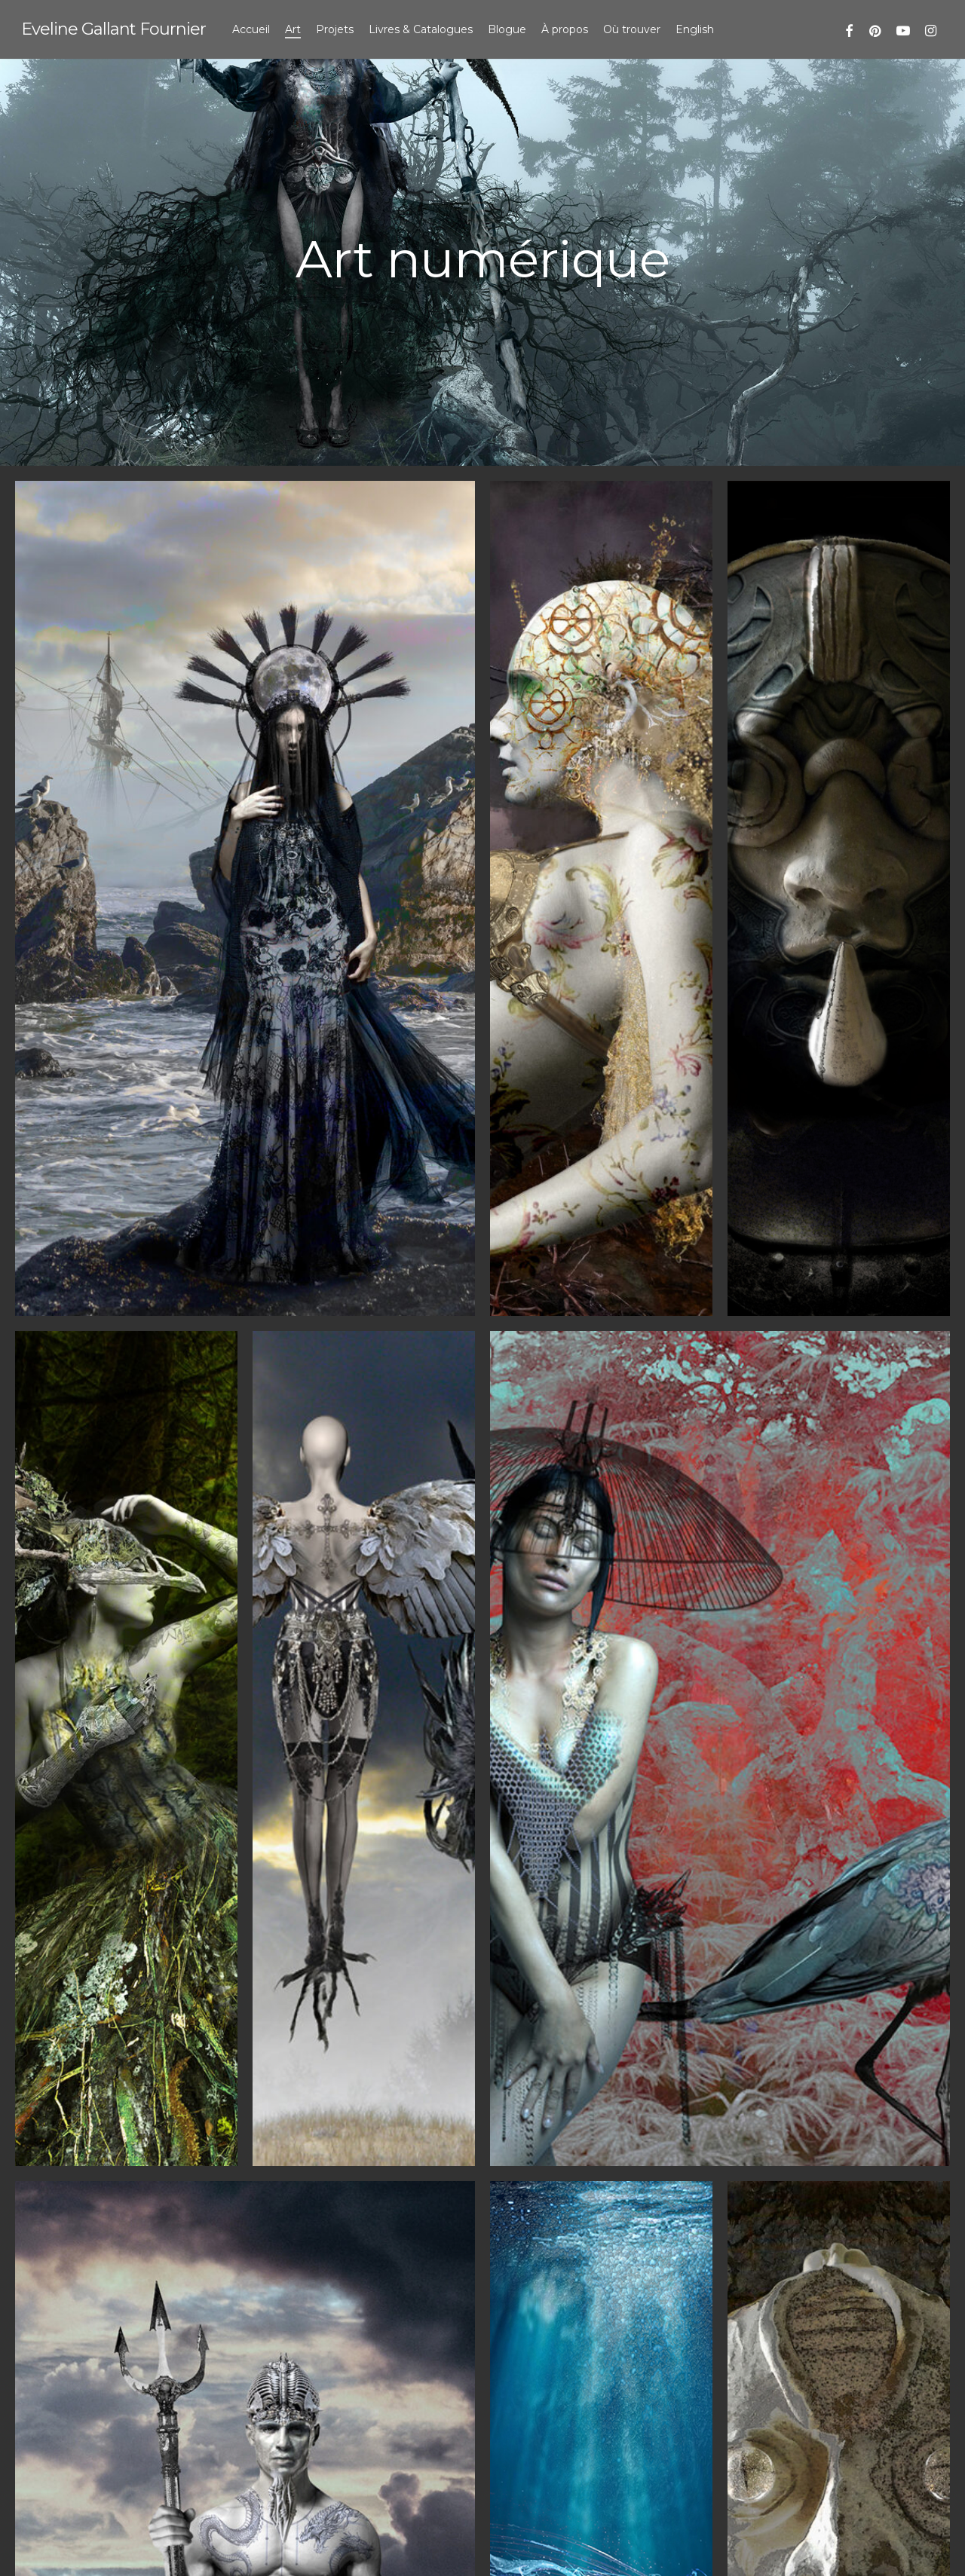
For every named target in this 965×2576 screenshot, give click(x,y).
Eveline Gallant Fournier (113, 29)
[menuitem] (695, 29)
